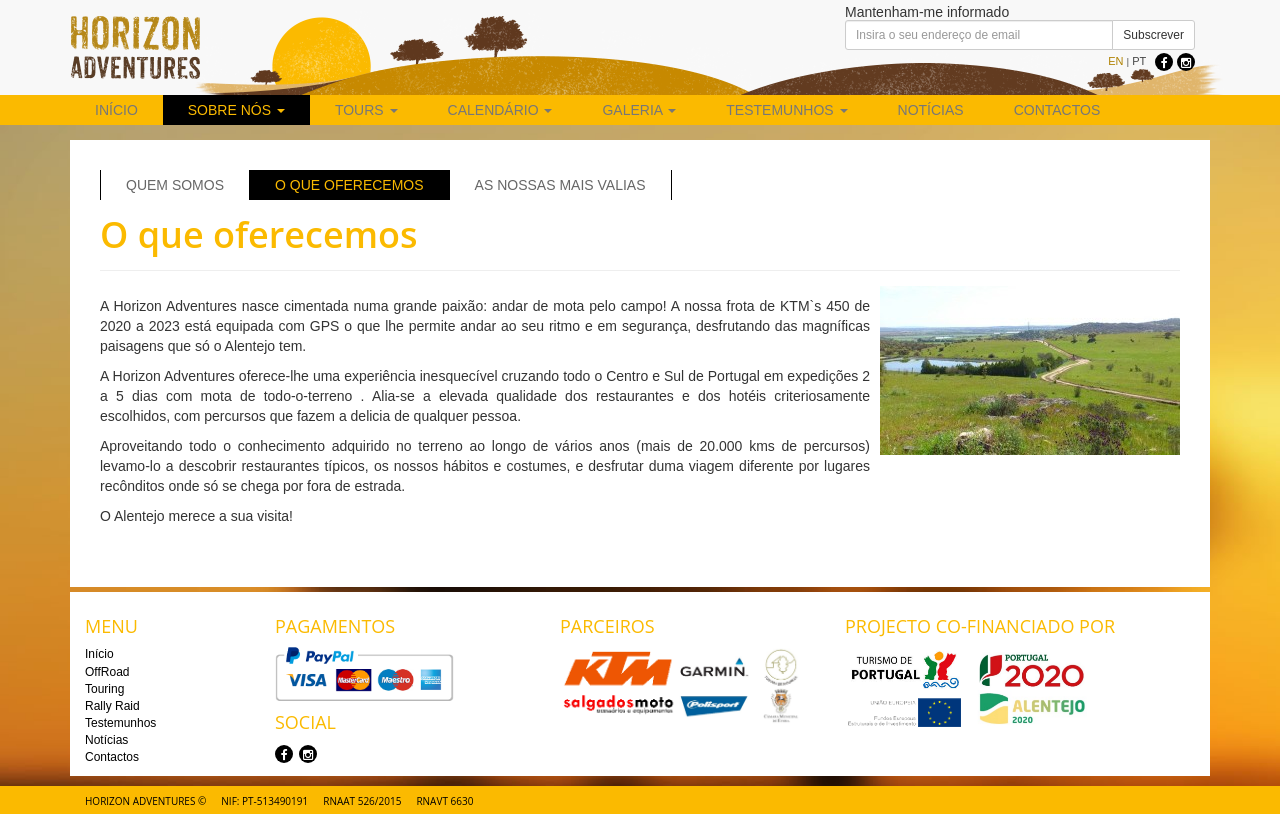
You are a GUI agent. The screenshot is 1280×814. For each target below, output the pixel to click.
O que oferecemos (349, 185)
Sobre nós (236, 110)
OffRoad (107, 672)
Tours (366, 110)
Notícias (931, 110)
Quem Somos (175, 185)
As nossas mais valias (560, 185)
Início (116, 110)
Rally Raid (112, 706)
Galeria (639, 110)
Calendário (500, 110)
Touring (104, 689)
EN (1115, 61)
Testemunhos (786, 110)
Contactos (1057, 110)
